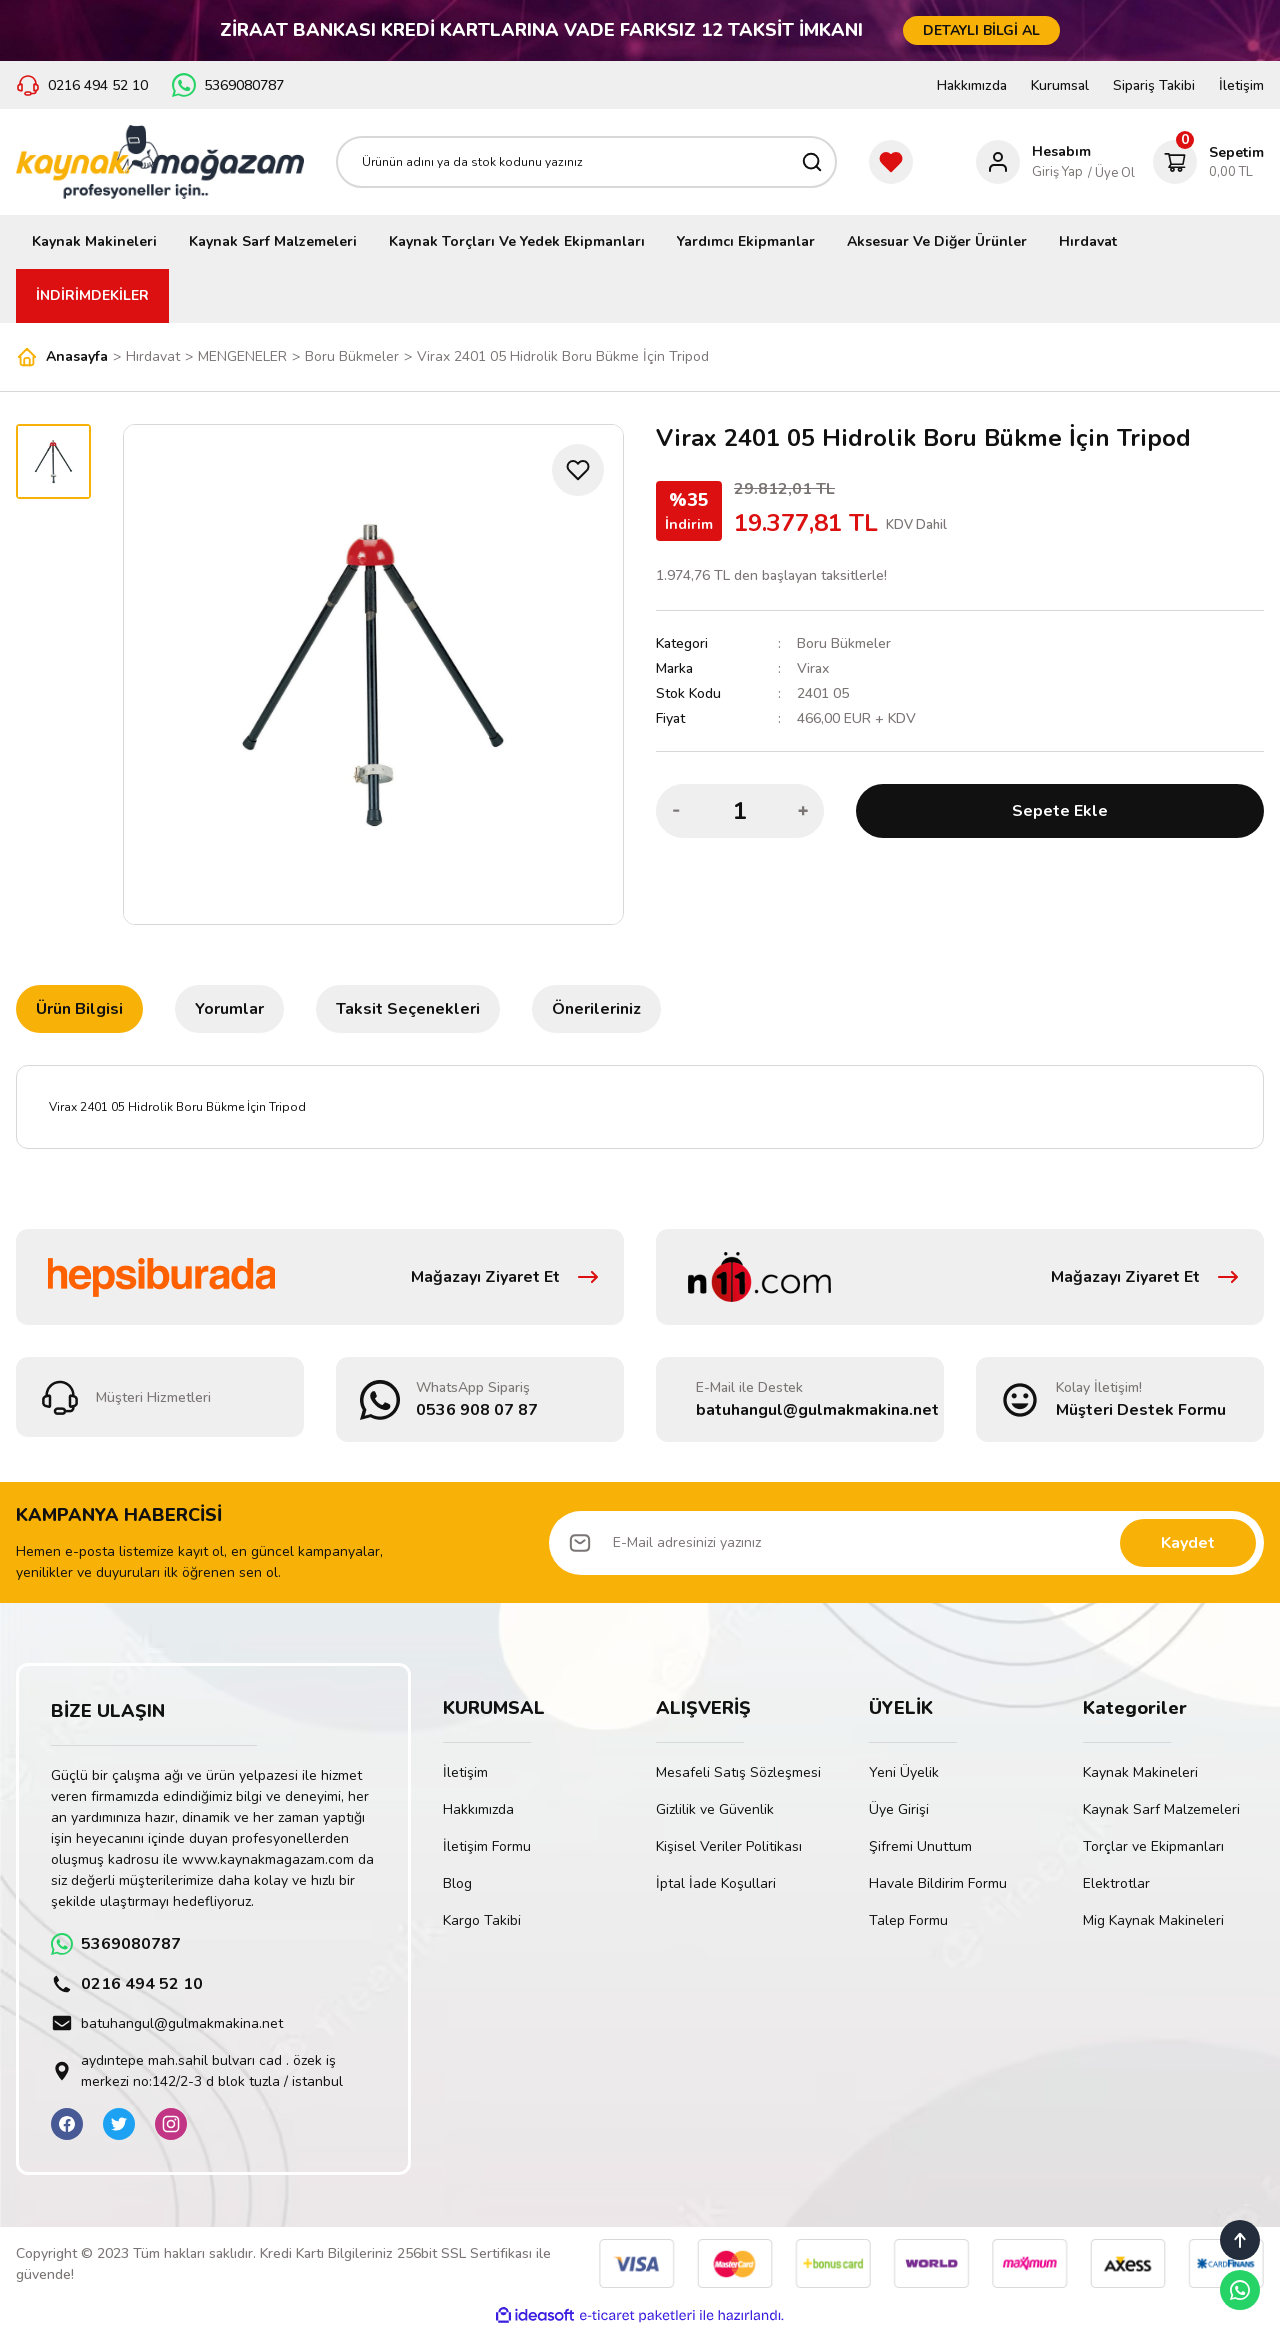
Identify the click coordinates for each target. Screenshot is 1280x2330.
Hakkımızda (972, 85)
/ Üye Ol (1111, 173)
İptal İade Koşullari (716, 1883)
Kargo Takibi (482, 1920)
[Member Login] (1033, 162)
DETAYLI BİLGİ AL (981, 30)
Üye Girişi (899, 1809)
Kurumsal (1060, 85)
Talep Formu (908, 1920)
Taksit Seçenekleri (408, 1009)
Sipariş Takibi (1154, 85)
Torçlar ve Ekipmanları (1153, 1846)
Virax (813, 668)
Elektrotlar (1116, 1883)
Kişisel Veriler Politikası (729, 1846)
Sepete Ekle (1060, 811)
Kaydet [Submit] (1188, 1543)
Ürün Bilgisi (79, 1009)
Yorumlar (229, 1009)
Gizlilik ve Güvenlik (715, 1809)
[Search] (586, 162)
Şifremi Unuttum (920, 1846)
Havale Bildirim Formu (938, 1883)
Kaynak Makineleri (1140, 1772)
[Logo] (160, 162)
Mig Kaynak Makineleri (1153, 1920)
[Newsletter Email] (906, 1543)
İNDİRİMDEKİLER (92, 295)
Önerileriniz (596, 1009)
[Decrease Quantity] (677, 811)
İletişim (1241, 85)
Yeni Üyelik (904, 1772)
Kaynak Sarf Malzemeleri (1161, 1809)
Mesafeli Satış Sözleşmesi (738, 1772)
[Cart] (1208, 162)
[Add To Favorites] (578, 470)
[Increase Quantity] (803, 811)
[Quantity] (740, 811)
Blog (457, 1883)
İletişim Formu (487, 1846)
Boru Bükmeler (844, 643)
